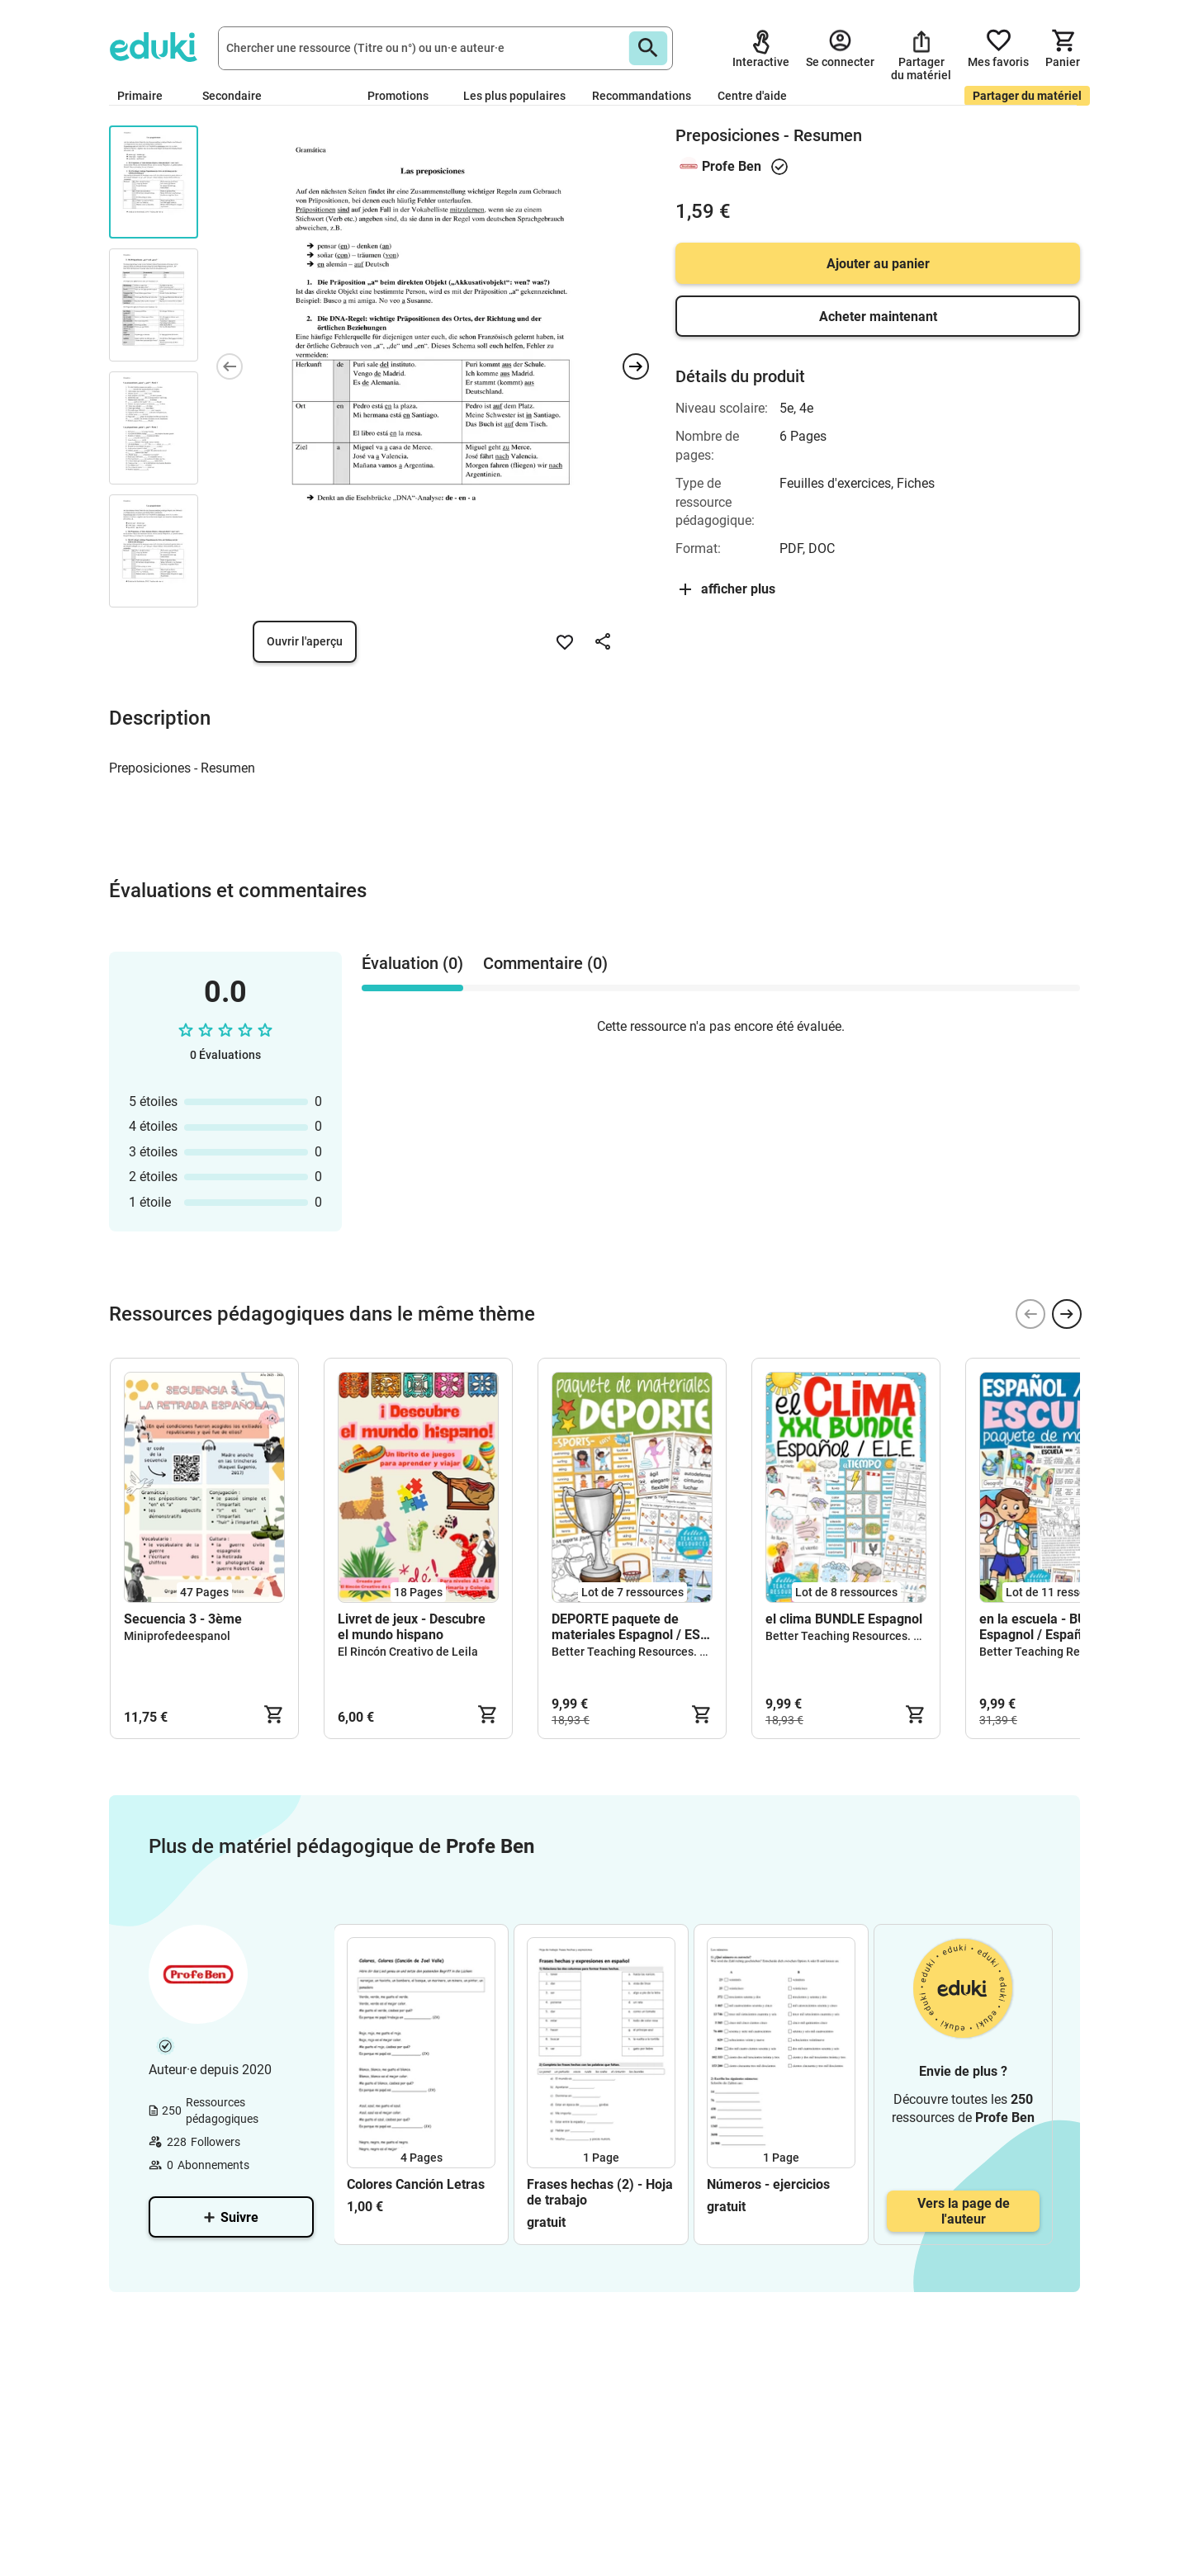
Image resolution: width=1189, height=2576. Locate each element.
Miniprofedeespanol (177, 1635)
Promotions (398, 95)
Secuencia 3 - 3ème (183, 1619)
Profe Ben (731, 166)
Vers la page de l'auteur (963, 2211)
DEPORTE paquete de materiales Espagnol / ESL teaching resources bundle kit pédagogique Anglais (630, 1626)
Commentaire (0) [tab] (545, 963)
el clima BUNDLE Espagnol (843, 1619)
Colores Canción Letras (416, 2184)
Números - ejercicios (768, 2184)
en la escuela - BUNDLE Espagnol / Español (1049, 1626)
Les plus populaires (514, 95)
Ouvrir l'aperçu (305, 641)
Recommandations (641, 95)
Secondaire (238, 95)
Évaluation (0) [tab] (412, 963)
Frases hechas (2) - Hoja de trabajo (600, 2192)
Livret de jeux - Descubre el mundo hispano (412, 1626)
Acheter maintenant (878, 316)
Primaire (146, 95)
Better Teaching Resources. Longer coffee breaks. (683, 1651)
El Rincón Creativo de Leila (408, 1651)
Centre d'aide (752, 95)
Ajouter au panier (878, 264)
